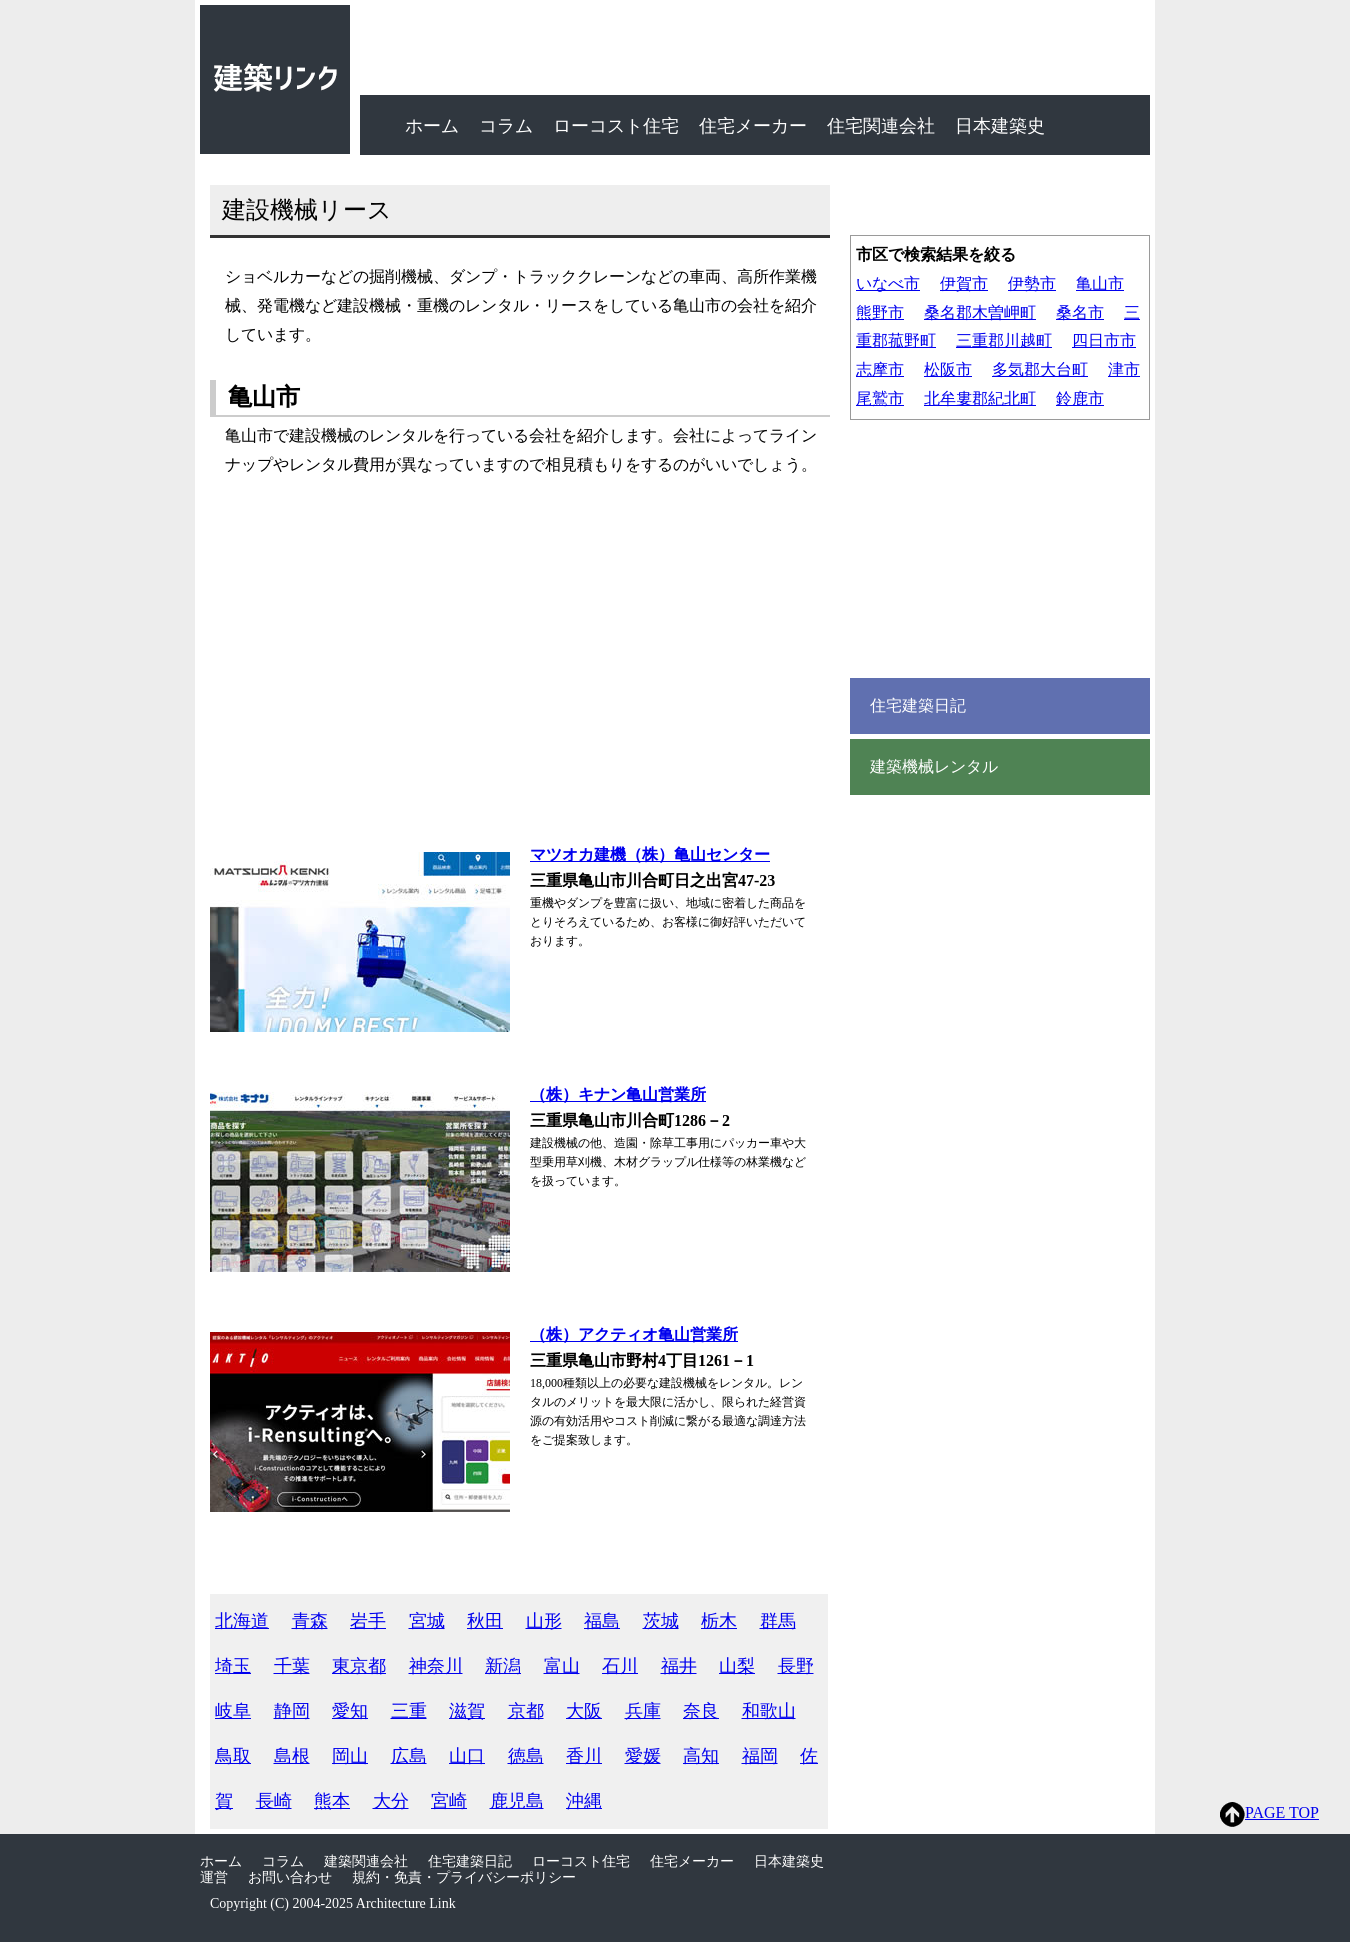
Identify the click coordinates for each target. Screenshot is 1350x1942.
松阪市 (948, 369)
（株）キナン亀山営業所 (618, 1094)
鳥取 (233, 1756)
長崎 (274, 1801)
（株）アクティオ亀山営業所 (634, 1334)
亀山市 (1100, 283)
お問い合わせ (290, 1877)
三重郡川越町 (1004, 340)
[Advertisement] (510, 665)
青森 (310, 1621)
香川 (584, 1756)
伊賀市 (964, 283)
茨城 (661, 1621)
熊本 (332, 1801)
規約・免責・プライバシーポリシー (464, 1877)
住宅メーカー (753, 126)
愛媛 (643, 1756)
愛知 (350, 1711)
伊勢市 (1032, 283)
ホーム (432, 126)
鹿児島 (517, 1801)
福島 (602, 1621)
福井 (679, 1666)
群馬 (778, 1621)
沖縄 (584, 1801)
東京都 (359, 1666)
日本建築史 (1000, 126)
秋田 (485, 1621)
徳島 (526, 1756)
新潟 (503, 1666)
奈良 (701, 1711)
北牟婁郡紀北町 (980, 398)
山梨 (737, 1666)
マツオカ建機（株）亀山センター (650, 854)
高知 (701, 1756)
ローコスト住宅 (616, 126)
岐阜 (233, 1711)
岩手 (368, 1621)
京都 (526, 1711)
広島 (409, 1756)
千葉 (292, 1666)
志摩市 (880, 369)
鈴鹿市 (1080, 398)
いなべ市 (888, 283)
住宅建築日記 (918, 706)
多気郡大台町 (1040, 369)
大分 (391, 1801)
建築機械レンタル (934, 767)
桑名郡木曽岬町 (980, 312)
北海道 (242, 1621)
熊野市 (880, 312)
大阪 (584, 1711)
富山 (562, 1666)
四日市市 (1104, 340)
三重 (409, 1711)
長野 (796, 1666)
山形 (544, 1621)
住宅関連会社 (881, 126)
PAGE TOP (1269, 1814)
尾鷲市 (880, 398)
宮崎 (449, 1801)
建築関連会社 (366, 1861)
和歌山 (769, 1711)
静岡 (292, 1711)
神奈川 (436, 1666)
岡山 (350, 1756)
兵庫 (643, 1711)
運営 (214, 1877)
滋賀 (467, 1711)
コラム (506, 126)
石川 (620, 1666)
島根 (292, 1756)
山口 (467, 1756)
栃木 (719, 1621)
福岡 (760, 1756)
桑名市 (1080, 312)
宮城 (427, 1621)
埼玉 (233, 1666)
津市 (1124, 369)
